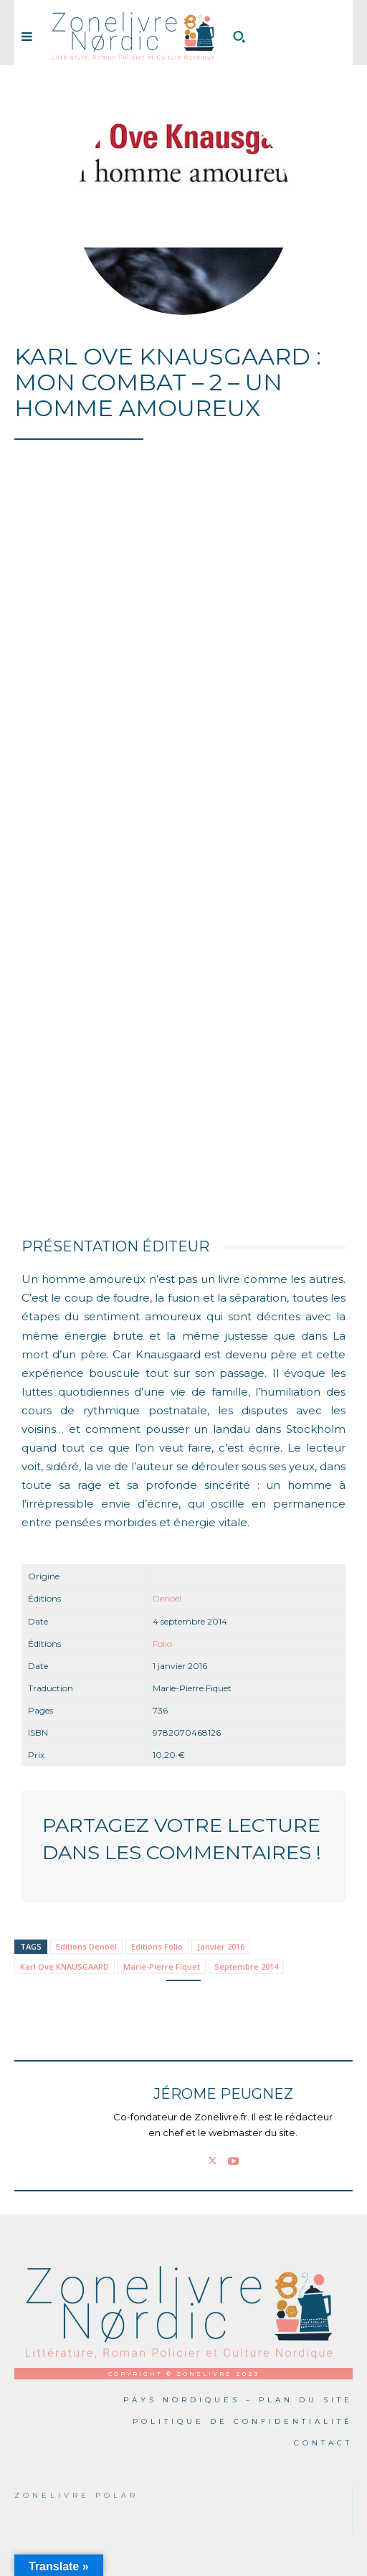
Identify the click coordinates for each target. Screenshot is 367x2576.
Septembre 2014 (246, 1966)
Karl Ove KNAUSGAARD (64, 1966)
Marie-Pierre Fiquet (161, 1966)
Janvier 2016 (220, 1946)
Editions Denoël (86, 1946)
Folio (162, 1643)
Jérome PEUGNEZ (223, 2094)
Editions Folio (157, 1946)
